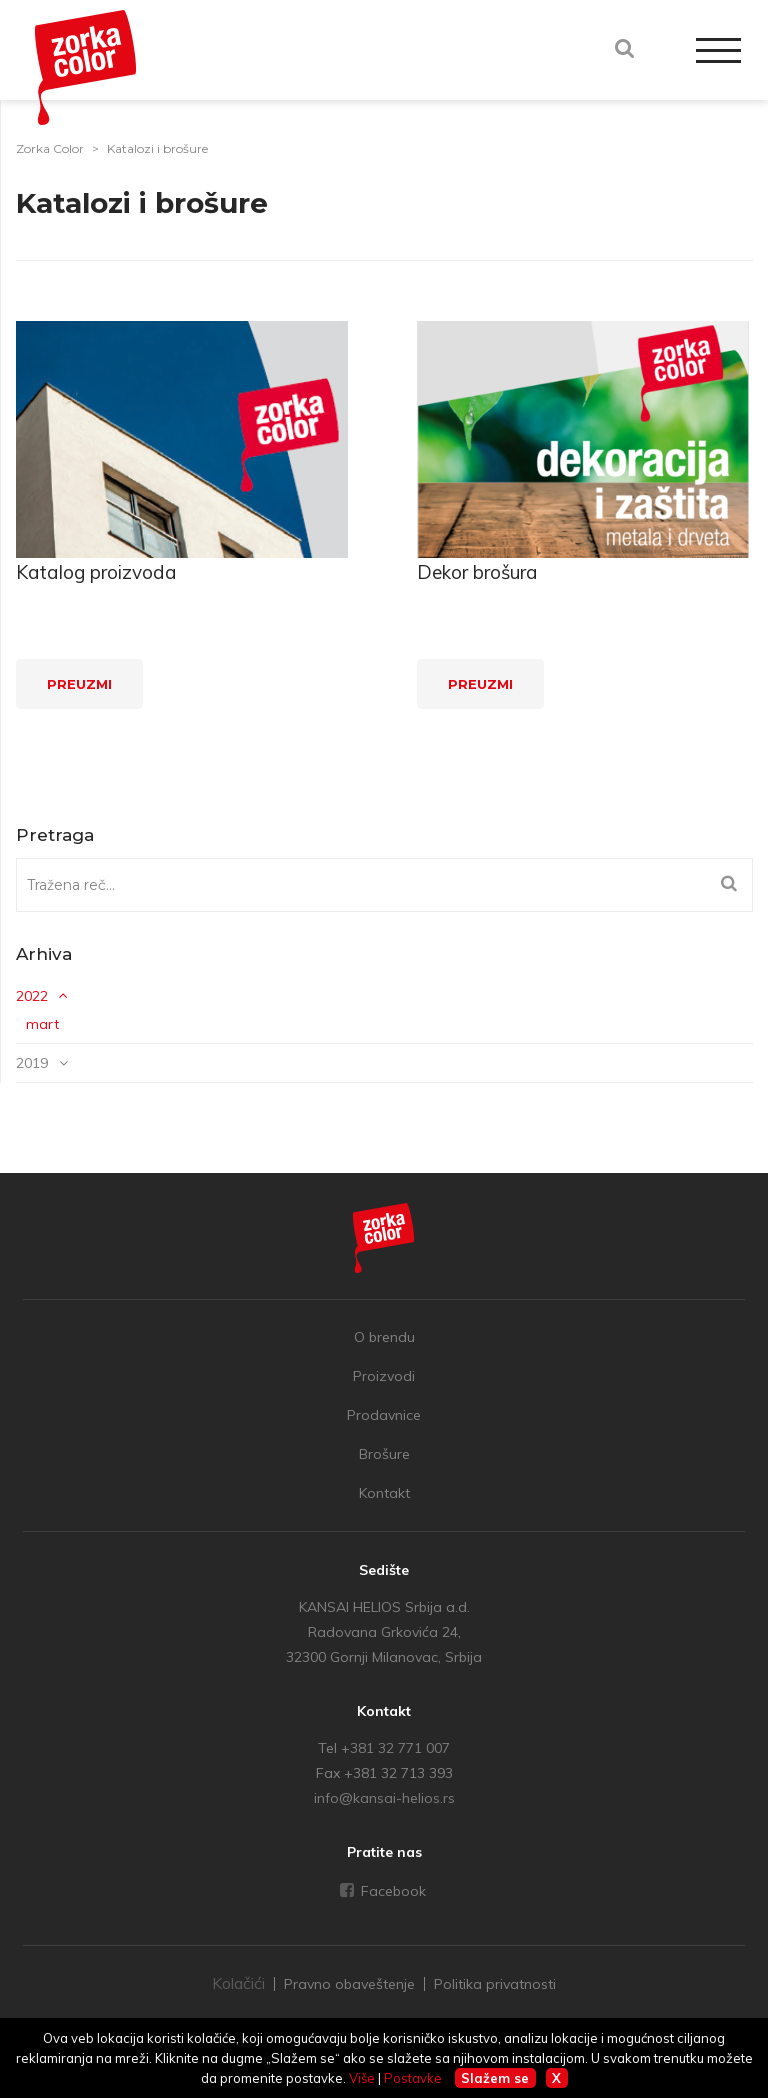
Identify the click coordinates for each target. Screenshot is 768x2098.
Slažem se (495, 2078)
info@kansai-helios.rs (384, 1798)
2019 (32, 1063)
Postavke (413, 2078)
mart (42, 1024)
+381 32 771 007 (395, 1748)
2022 (32, 996)
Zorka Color (50, 148)
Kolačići (238, 1983)
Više (362, 2078)
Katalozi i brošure (157, 148)
